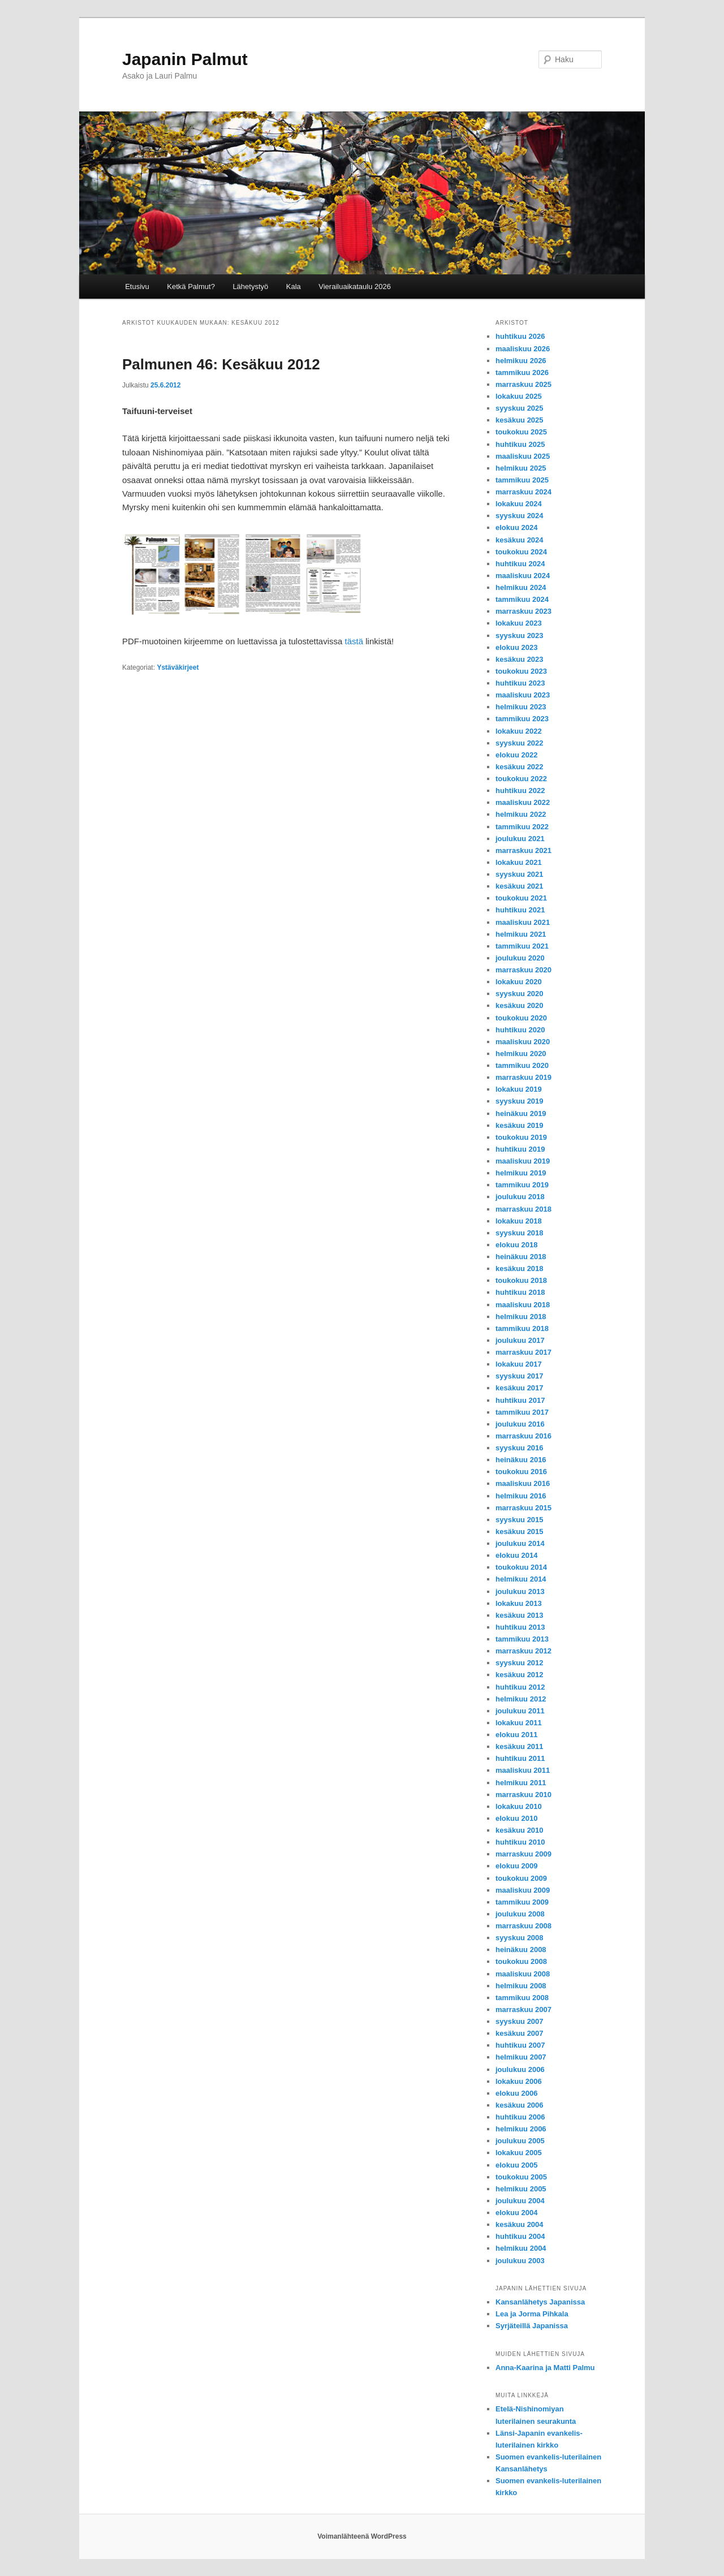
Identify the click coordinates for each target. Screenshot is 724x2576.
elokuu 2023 (516, 647)
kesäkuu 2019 (519, 1125)
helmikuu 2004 (520, 2248)
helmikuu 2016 (520, 1496)
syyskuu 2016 (519, 1448)
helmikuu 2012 (520, 1699)
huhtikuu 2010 (520, 1842)
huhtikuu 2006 (520, 2117)
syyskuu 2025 (519, 408)
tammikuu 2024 (522, 599)
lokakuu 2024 (518, 503)
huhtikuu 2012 (520, 1687)
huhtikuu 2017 (520, 1400)
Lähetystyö (250, 286)
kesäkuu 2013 (519, 1615)
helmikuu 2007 (520, 2057)
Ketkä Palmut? (191, 286)
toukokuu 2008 (521, 1961)
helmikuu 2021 (520, 934)
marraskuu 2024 (523, 492)
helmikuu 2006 (520, 2129)
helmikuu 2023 (520, 707)
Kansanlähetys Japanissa (540, 2302)
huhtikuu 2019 (520, 1149)
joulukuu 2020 (520, 958)
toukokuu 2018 (521, 1280)
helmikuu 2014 (520, 1579)
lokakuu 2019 (518, 1089)
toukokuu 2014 (521, 1567)
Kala (293, 286)
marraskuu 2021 (523, 850)
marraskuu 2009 (523, 1854)
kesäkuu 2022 (519, 767)
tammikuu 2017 (522, 1412)
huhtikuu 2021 (520, 910)
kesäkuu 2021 (519, 886)
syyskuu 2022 (519, 743)
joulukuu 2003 (520, 2260)
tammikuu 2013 (522, 1639)
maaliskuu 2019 (522, 1161)
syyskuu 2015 (519, 1519)
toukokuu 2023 (521, 671)
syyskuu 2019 (519, 1101)
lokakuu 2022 (518, 731)
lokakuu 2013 (518, 1603)
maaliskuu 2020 (522, 1041)
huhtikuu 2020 (520, 1030)
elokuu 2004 (516, 2212)
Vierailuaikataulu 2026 (354, 286)
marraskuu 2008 (523, 1926)
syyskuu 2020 (519, 993)
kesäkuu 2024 (519, 540)
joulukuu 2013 (520, 1591)
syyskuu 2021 (519, 874)
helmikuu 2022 (520, 814)
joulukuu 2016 (520, 1424)
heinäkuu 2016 (520, 1459)
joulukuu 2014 (520, 1543)
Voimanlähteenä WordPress (362, 2536)
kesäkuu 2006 (519, 2105)
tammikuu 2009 (522, 1902)
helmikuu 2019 (520, 1173)
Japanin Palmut (185, 59)
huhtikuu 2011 (520, 1758)
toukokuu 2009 (521, 1878)
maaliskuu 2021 (522, 922)
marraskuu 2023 (523, 611)
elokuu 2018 (516, 1244)
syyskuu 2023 (519, 635)
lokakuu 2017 (518, 1364)
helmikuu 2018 (520, 1316)
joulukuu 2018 (520, 1196)
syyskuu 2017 (519, 1376)
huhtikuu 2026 (520, 336)
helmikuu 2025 (520, 468)
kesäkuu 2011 (519, 1746)
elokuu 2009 (516, 1866)
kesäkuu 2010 (519, 1830)
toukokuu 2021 (521, 898)
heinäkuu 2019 (520, 1113)
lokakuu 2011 (518, 1722)
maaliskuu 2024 (522, 575)
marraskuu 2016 (523, 1436)
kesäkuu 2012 (519, 1674)
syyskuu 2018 (519, 1233)
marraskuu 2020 (523, 970)
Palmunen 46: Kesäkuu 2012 (221, 364)
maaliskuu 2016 (522, 1483)
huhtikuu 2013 (520, 1627)
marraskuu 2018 (523, 1209)
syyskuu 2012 (519, 1663)
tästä (354, 641)
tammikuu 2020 (522, 1065)
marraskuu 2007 (523, 2009)
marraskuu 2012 (523, 1651)
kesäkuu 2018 (519, 1268)
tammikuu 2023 (522, 718)
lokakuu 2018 (518, 1221)
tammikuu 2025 (522, 480)
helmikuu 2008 (520, 1985)
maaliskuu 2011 (522, 1770)
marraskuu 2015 (523, 1508)
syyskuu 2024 (519, 515)
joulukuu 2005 (520, 2140)
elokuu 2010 (516, 1818)
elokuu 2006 (516, 2093)
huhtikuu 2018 (520, 1292)
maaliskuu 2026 (522, 348)
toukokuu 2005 (521, 2177)
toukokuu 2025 (521, 432)
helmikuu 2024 (520, 587)
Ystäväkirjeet (178, 667)
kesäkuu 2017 (519, 1388)
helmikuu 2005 (520, 2189)
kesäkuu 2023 (519, 659)
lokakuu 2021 (518, 862)
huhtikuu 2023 (520, 683)
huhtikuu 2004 (520, 2236)
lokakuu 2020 (518, 981)
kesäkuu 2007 (519, 2033)
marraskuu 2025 (523, 384)
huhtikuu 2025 (520, 444)
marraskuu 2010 (523, 1794)
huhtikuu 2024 (520, 563)
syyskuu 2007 (519, 2021)
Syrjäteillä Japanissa (531, 2325)
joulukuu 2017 (520, 1340)
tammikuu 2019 (522, 1185)
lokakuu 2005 (518, 2152)
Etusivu (137, 286)
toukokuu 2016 (521, 1471)
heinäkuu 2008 (520, 1949)
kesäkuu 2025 (519, 420)
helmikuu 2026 (520, 360)
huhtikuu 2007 (520, 2045)
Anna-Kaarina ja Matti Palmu (545, 2367)
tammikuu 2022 (522, 826)
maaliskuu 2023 (522, 695)
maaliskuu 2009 (522, 1890)
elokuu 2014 (516, 1555)
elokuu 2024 (516, 527)
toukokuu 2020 (521, 1018)
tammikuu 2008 (522, 1997)
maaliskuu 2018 (522, 1304)
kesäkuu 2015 (519, 1531)
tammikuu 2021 (522, 946)
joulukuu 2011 (520, 1711)
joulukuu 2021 (520, 838)
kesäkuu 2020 (519, 1005)
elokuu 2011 (516, 1734)
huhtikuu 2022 (520, 790)
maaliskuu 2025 (522, 456)
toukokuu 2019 (521, 1137)
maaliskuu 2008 (522, 1974)
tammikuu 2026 (522, 372)
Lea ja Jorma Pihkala (531, 2314)
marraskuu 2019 (523, 1077)
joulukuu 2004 (520, 2200)
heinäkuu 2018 (520, 1256)
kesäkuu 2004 (519, 2224)
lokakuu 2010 (518, 1806)
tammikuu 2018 (522, 1328)
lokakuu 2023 (518, 623)
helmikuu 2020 (520, 1053)
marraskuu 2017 (523, 1352)
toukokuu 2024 (521, 552)
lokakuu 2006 (518, 2081)
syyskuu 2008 (519, 1937)
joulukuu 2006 (520, 2069)
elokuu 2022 (516, 755)
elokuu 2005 (516, 2165)
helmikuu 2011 (520, 1782)
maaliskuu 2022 (522, 802)
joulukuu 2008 (520, 1914)
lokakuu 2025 (518, 396)
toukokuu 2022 (521, 778)
